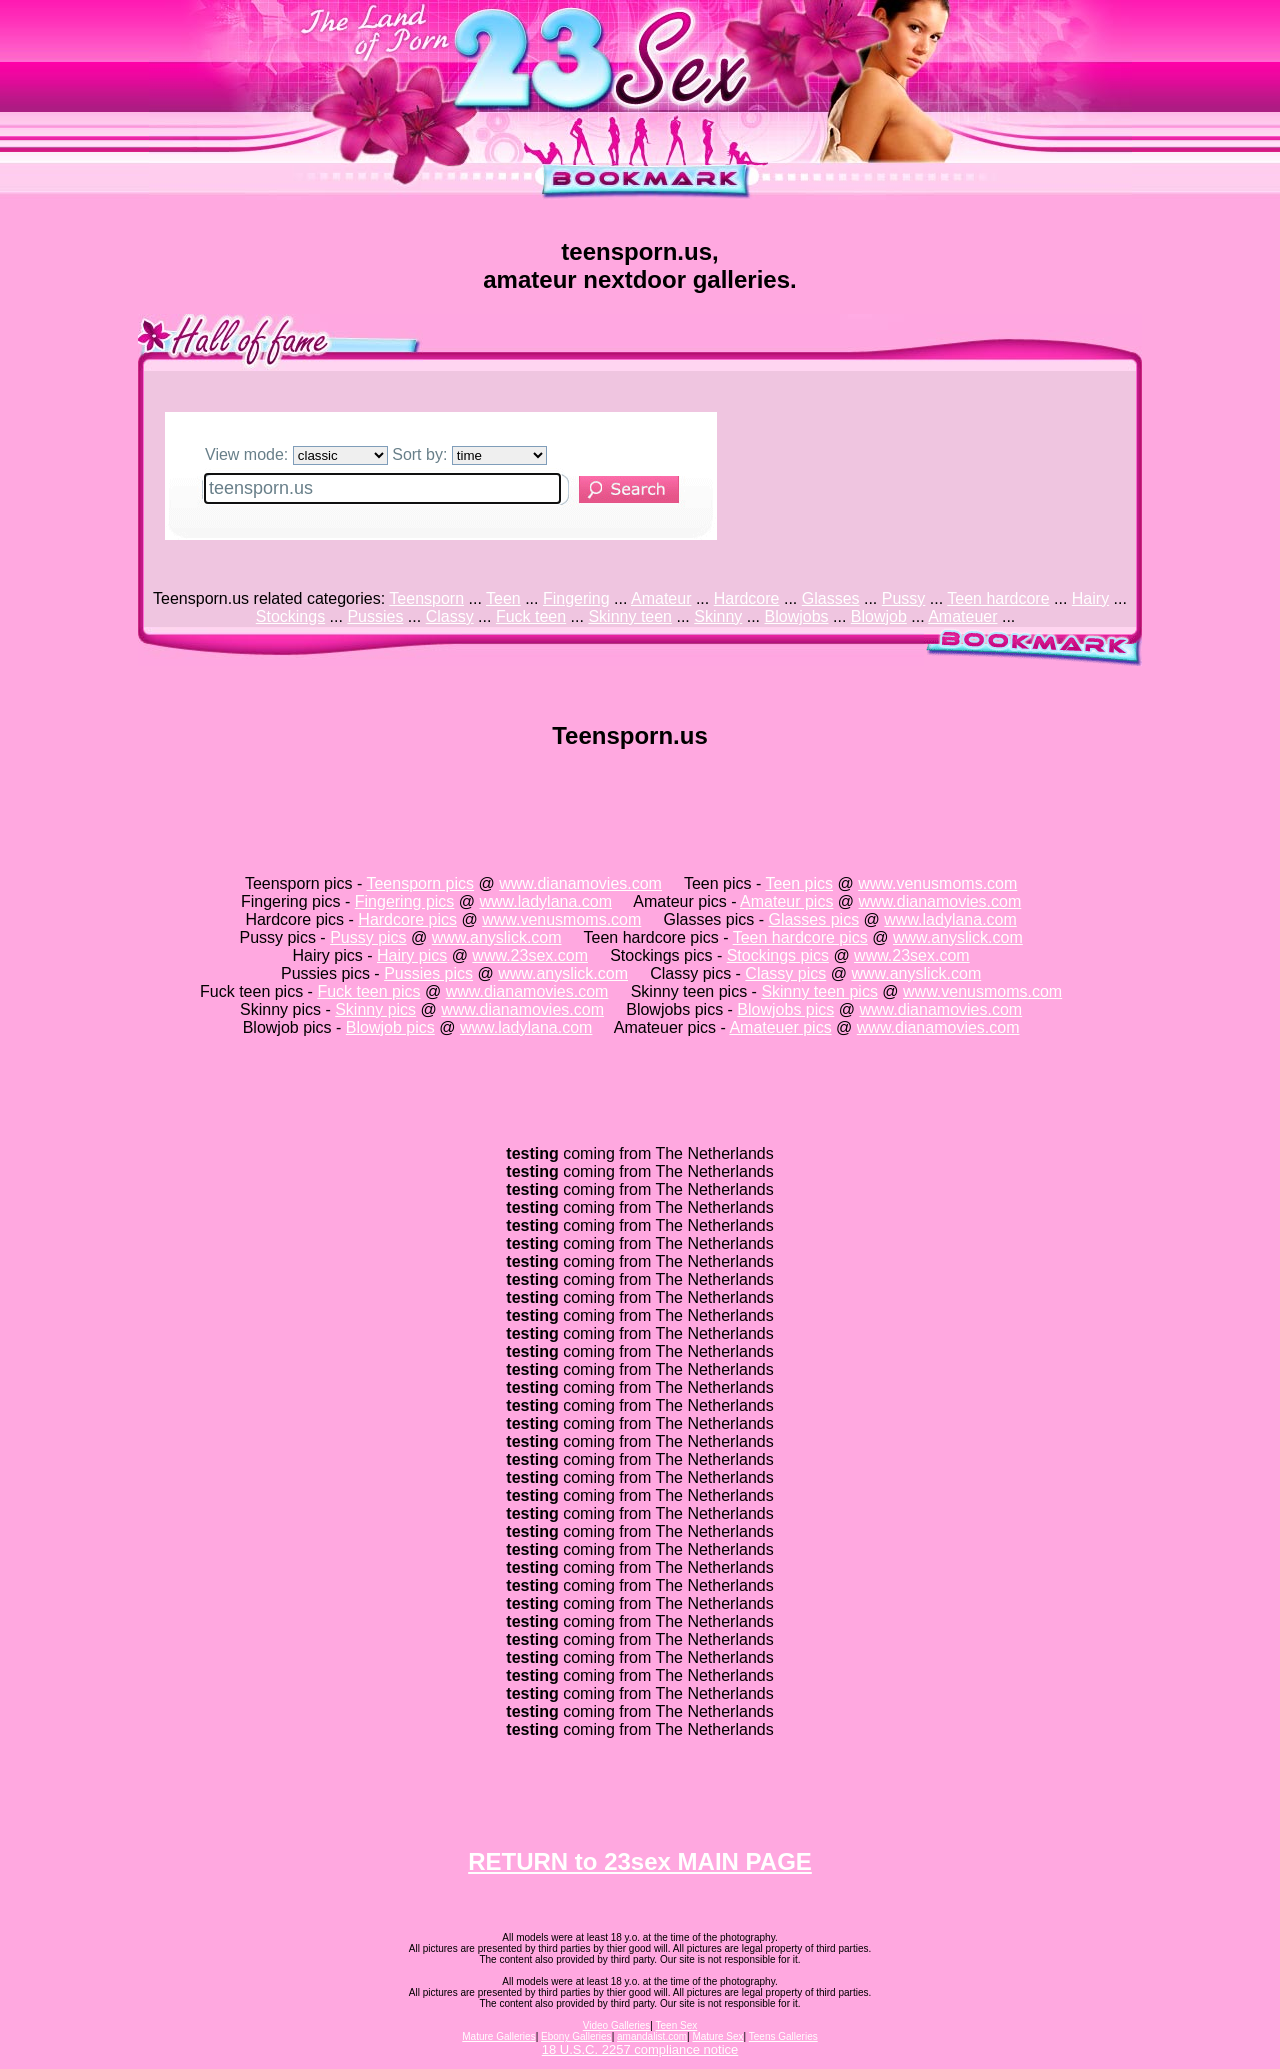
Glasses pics (813, 919)
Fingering (576, 598)
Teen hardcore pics (800, 937)
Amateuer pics (780, 1027)
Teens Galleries (783, 2036)
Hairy (1090, 598)
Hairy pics (412, 955)
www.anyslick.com (497, 937)
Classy (450, 616)
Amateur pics (786, 901)
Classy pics (785, 973)
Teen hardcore (998, 598)
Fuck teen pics (368, 991)
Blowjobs (797, 616)
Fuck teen (531, 616)
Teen (503, 598)
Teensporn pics (420, 883)
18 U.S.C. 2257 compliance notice (640, 2049)
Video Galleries (617, 2025)
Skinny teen (630, 616)
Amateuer (962, 616)
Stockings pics (778, 955)
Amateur (661, 598)
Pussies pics (428, 973)
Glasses (831, 598)
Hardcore (747, 598)
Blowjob (879, 616)
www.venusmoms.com (937, 883)
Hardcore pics (407, 919)
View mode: (296, 454)
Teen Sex (677, 2025)
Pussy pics (368, 937)
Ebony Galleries (576, 2036)
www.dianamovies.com (580, 883)
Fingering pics (405, 901)
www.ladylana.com (546, 901)
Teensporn (426, 598)
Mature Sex (717, 2036)
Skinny (718, 616)
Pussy (904, 598)
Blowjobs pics (785, 1009)
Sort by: (469, 454)
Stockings (290, 616)
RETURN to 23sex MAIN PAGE (640, 1861)
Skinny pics (375, 1009)
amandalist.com (652, 2036)
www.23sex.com (530, 955)
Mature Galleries (498, 2036)
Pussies (375, 616)
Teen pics (799, 883)
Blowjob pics (390, 1027)
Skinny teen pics (819, 991)
